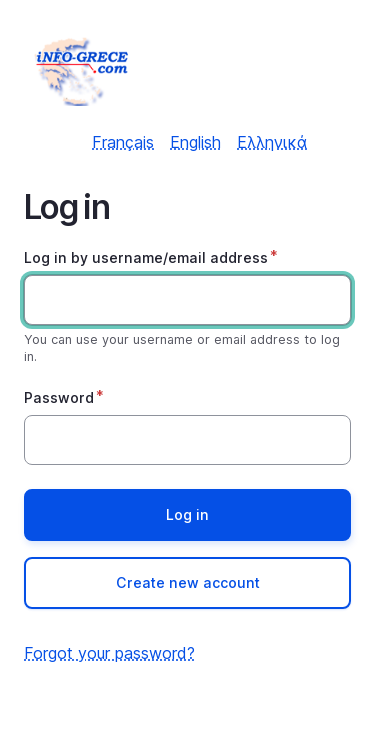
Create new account (188, 582)
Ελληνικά (272, 142)
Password (59, 397)
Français (123, 142)
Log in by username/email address (146, 257)
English (195, 142)
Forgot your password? (109, 653)
